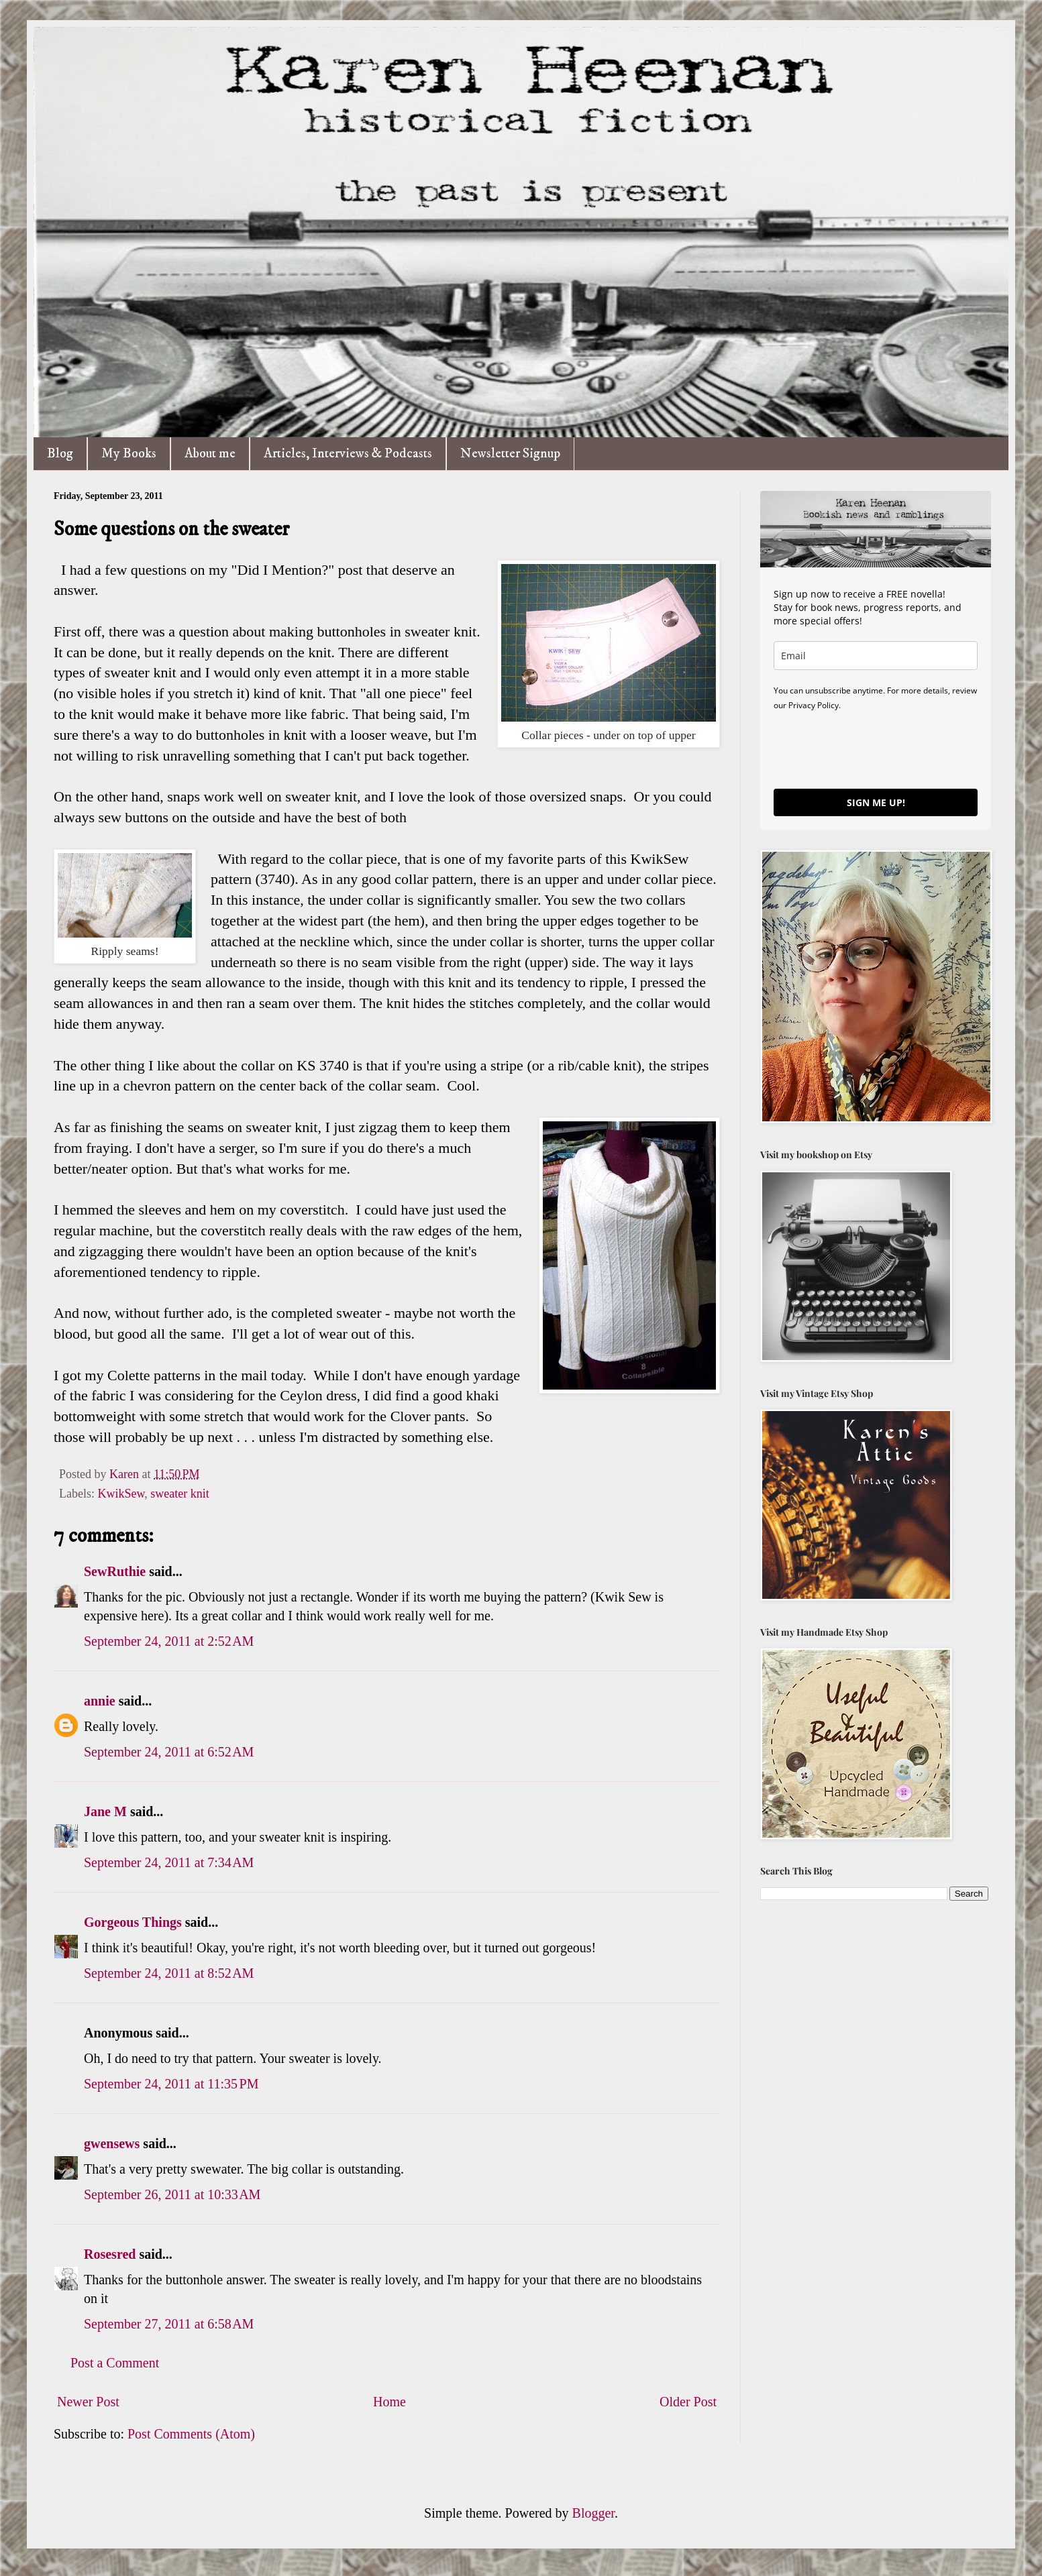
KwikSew (120, 1493)
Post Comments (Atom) (191, 2433)
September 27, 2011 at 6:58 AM (169, 2323)
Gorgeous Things (133, 1922)
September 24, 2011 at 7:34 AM (169, 1862)
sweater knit (179, 1493)
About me (210, 453)
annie (99, 1700)
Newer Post (88, 2401)
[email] (876, 655)
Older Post (688, 2401)
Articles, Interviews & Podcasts (348, 453)
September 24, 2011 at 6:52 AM (169, 1751)
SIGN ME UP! (876, 802)
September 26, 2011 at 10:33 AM (172, 2194)
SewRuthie (115, 1571)
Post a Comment (114, 2362)
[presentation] (876, 749)
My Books (128, 453)
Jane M (105, 1811)
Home (389, 2401)
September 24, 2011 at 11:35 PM (171, 2083)
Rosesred (110, 2254)
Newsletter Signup (510, 453)
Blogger (593, 2513)
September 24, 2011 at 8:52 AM (169, 1973)
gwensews (112, 2143)
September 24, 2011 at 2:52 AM (169, 1641)
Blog (60, 453)
